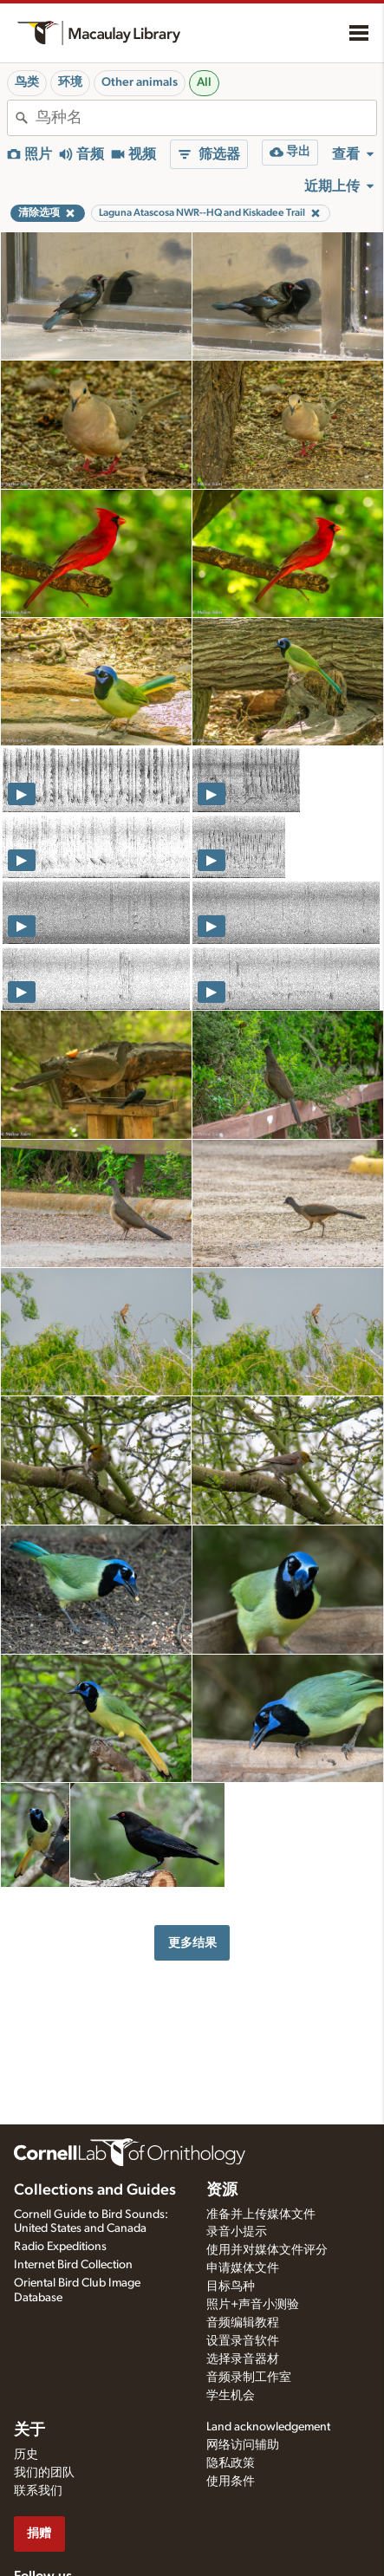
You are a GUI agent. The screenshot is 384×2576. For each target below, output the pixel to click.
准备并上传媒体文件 (261, 2214)
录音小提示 (236, 2232)
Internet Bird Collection (73, 2265)
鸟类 (27, 82)
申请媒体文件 (242, 2268)
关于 (29, 2430)
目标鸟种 (230, 2286)
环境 (70, 82)
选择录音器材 (242, 2359)
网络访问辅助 (242, 2445)
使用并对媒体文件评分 (267, 2250)
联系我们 (38, 2491)
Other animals (139, 82)
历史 (26, 2455)
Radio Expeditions (60, 2247)
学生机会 (230, 2396)
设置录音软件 (242, 2341)
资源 (222, 2190)
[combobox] (206, 118)
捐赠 (39, 2533)
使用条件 (230, 2481)
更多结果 (192, 1942)
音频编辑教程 (242, 2323)
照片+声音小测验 (252, 2305)
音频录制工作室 (248, 2377)
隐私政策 (230, 2463)
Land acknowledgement (268, 2427)
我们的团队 (44, 2473)
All (204, 82)
